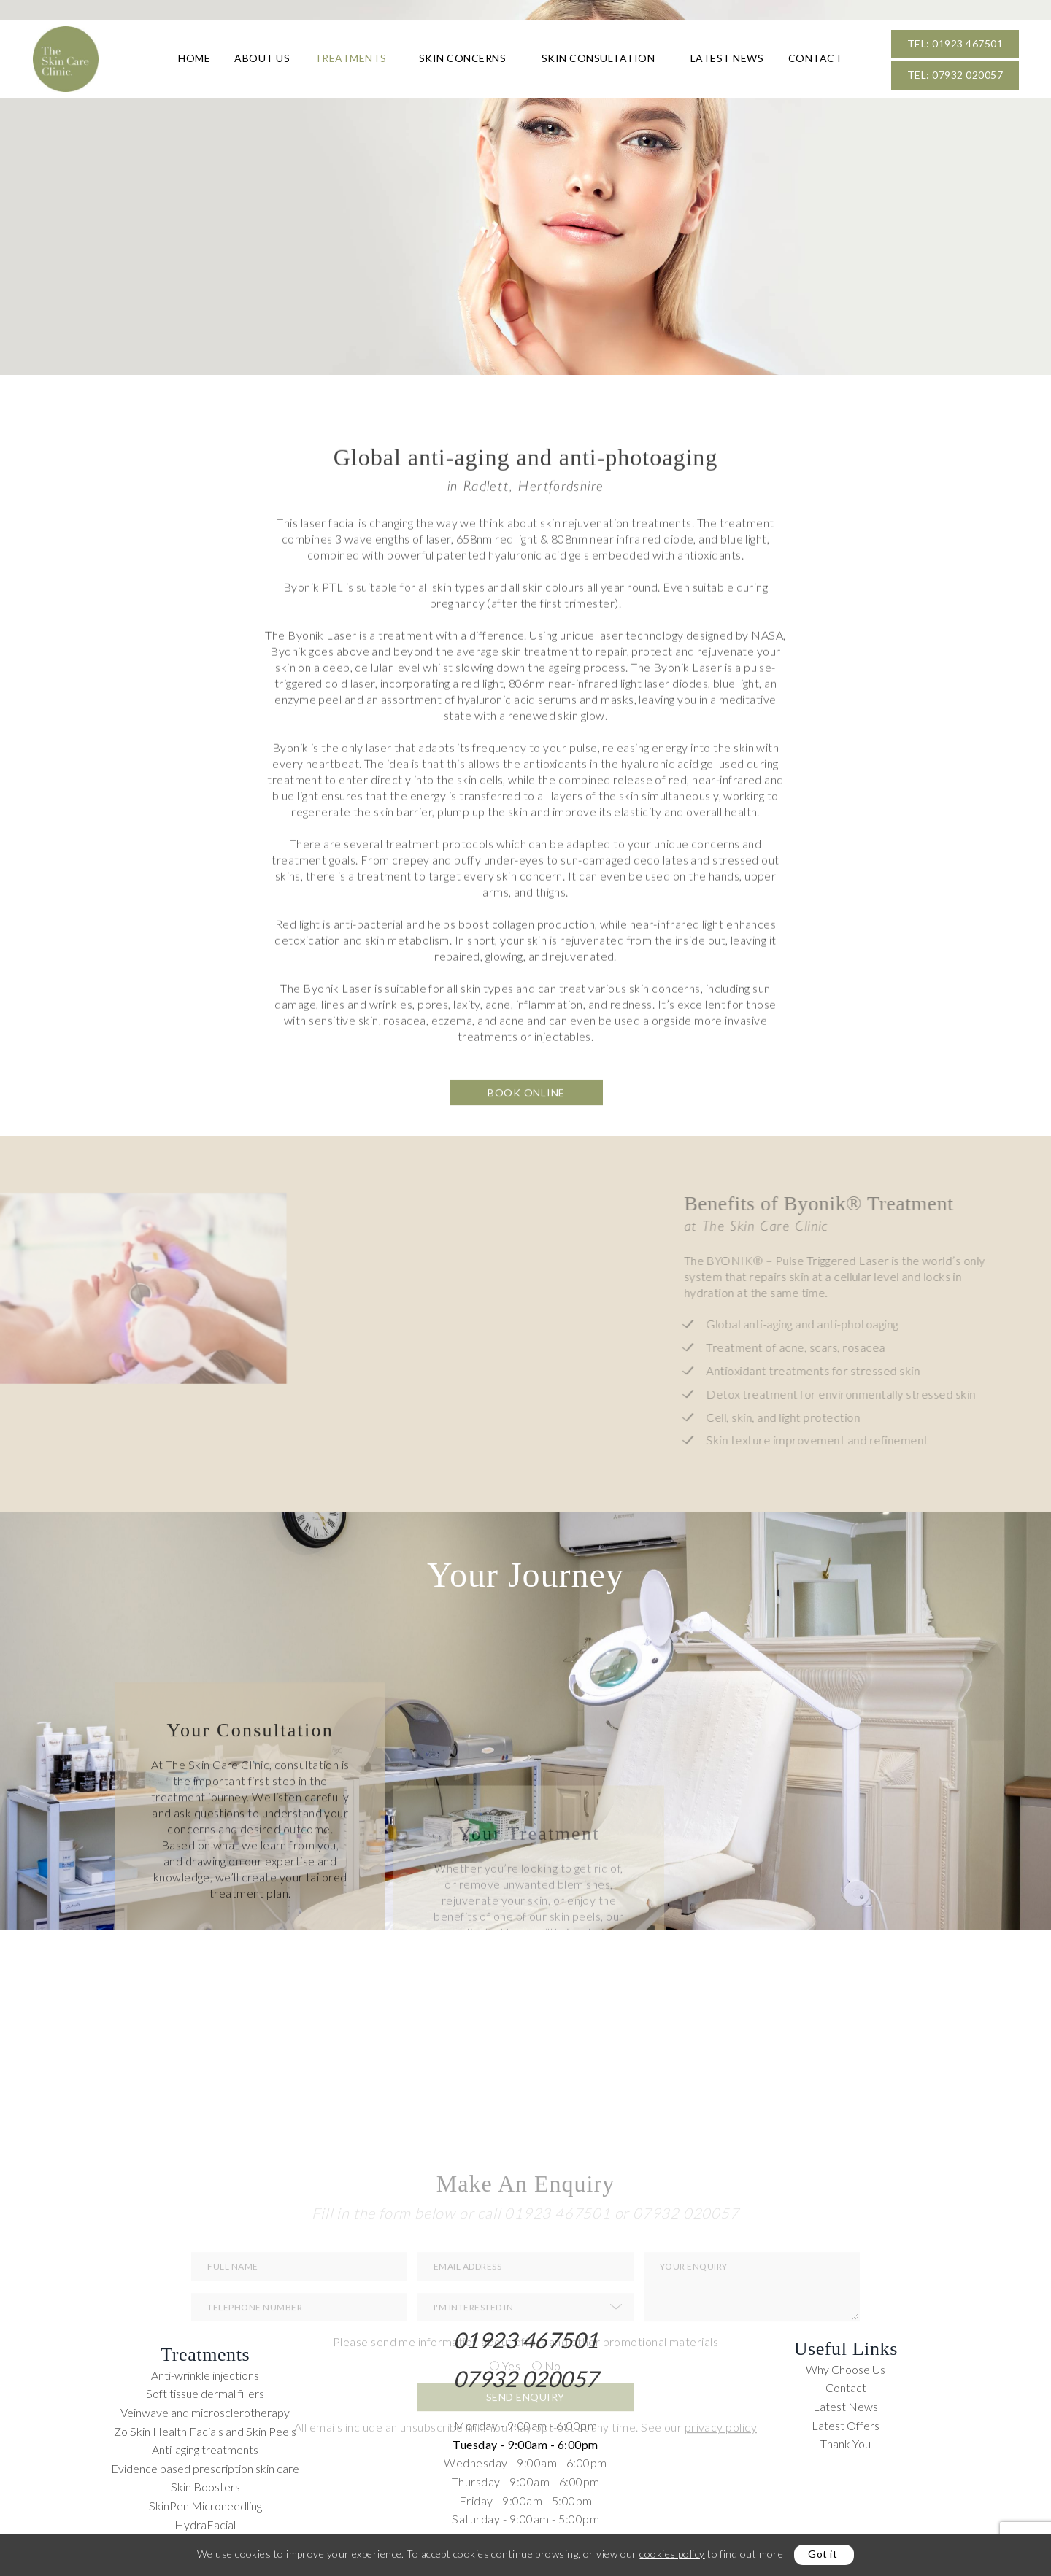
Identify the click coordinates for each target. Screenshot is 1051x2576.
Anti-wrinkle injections (205, 2375)
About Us (262, 58)
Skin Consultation (598, 58)
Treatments (351, 58)
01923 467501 (525, 2339)
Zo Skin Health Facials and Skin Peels (205, 2431)
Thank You (845, 2444)
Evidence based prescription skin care (205, 2468)
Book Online (526, 1167)
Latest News (727, 58)
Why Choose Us (845, 2369)
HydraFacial (205, 2524)
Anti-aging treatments (205, 2449)
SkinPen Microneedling (205, 2506)
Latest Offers (845, 2425)
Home (194, 58)
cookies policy (671, 2554)
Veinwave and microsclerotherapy (205, 2412)
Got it (822, 2554)
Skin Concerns (463, 58)
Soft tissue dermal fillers (205, 2393)
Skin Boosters (205, 2487)
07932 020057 (525, 2378)
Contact (815, 58)
